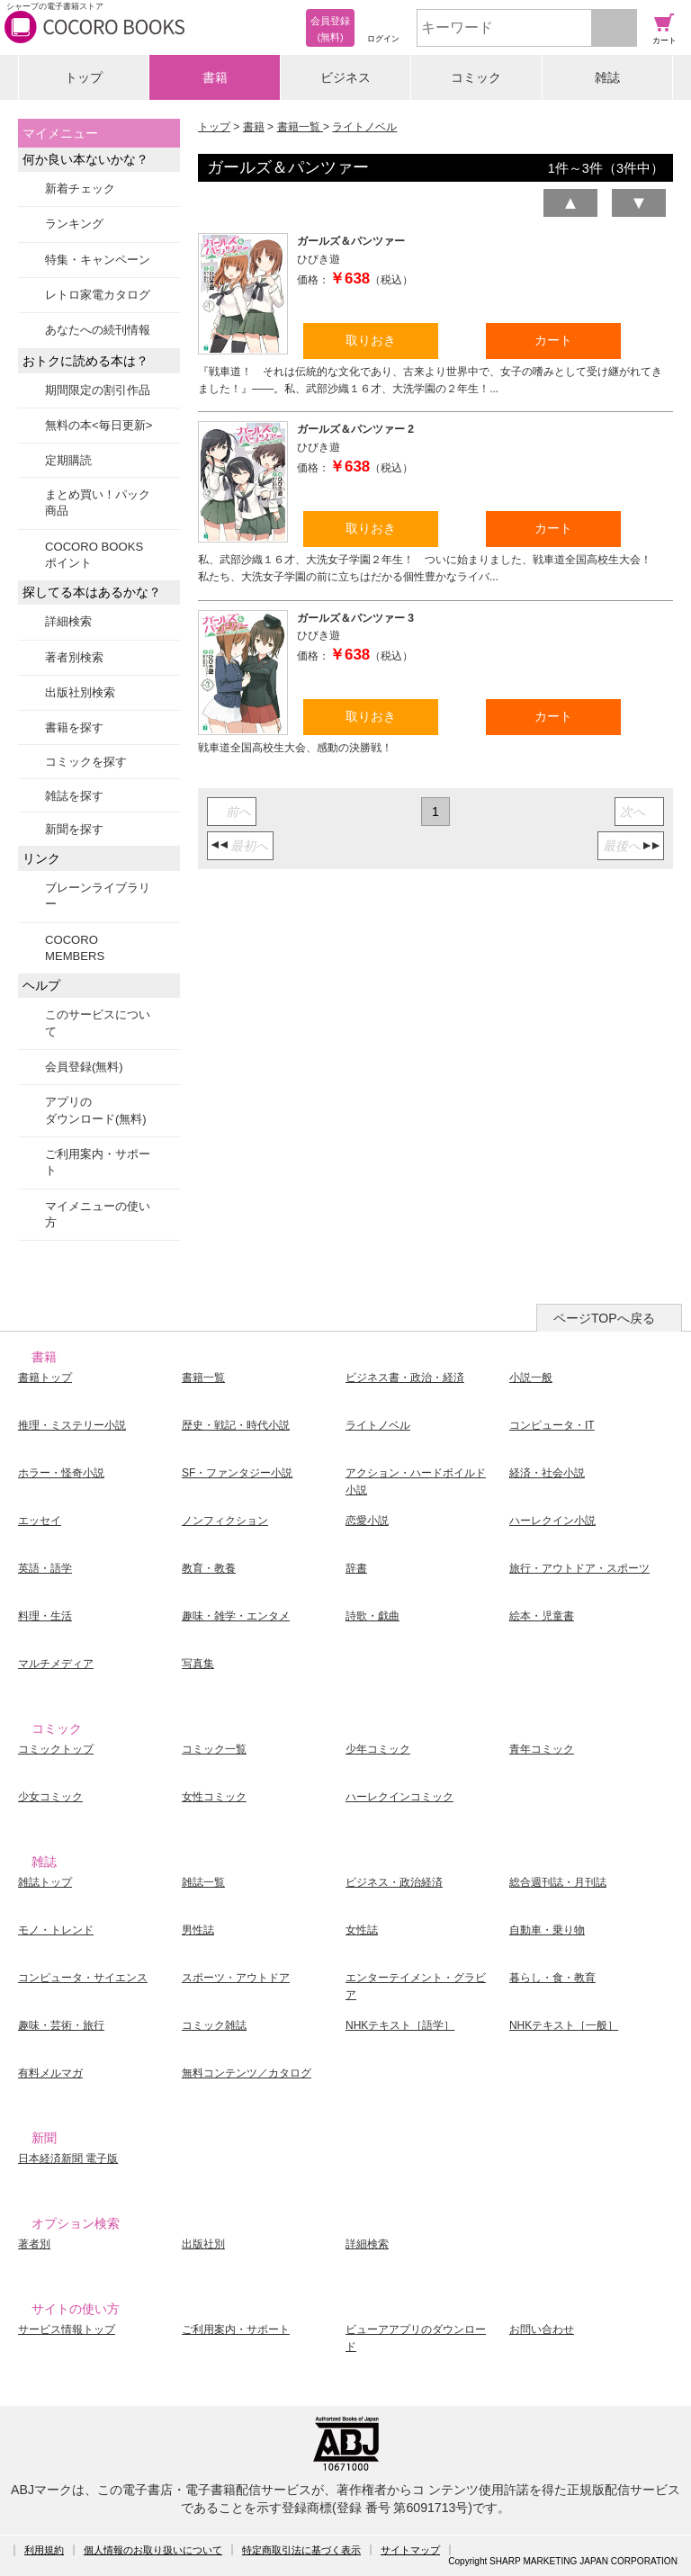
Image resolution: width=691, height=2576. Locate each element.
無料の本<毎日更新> (98, 425)
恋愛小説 (367, 1520)
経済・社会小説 (547, 1473)
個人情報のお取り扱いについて (153, 2550)
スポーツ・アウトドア (236, 1977)
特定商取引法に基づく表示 (301, 2550)
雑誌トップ (45, 1882)
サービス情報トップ (66, 2329)
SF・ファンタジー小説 (237, 1473)
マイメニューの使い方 (97, 1214)
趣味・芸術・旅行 (61, 2025)
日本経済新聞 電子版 (68, 2158)
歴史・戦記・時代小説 (236, 1425)
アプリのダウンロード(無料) (96, 1110)
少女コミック (50, 1797)
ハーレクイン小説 (552, 1520)
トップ (84, 77)
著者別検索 (74, 657)
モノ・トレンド (56, 1930)
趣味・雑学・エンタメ (236, 1616)
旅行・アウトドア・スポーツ (579, 1568)
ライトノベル (364, 127)
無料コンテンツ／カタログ (246, 2073)
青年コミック (541, 1749)
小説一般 (530, 1377)
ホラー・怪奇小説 (61, 1473)
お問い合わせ (541, 2329)
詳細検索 (68, 621)
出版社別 (203, 2244)
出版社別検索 (80, 692)
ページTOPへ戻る (604, 1318)
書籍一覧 (300, 127)
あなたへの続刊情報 (97, 330)
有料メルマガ (50, 2073)
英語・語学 (45, 1568)
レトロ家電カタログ (97, 294)
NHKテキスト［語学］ (400, 2025)
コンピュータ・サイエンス (83, 1977)
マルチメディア (56, 1663)
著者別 (34, 2244)
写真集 (198, 1663)
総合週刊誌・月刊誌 (557, 1882)
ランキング (74, 223)
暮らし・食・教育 (552, 1977)
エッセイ (39, 1520)
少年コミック (378, 1749)
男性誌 (198, 1930)
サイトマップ (410, 2550)
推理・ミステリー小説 (72, 1425)
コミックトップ (56, 1749)
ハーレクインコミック (399, 1797)
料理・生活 (45, 1616)
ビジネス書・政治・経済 (405, 1377)
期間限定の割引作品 (97, 390)
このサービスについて (97, 1022)
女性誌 (362, 1930)
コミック (476, 77)
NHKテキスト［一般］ (563, 2025)
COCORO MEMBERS (74, 948)
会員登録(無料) (84, 1066)
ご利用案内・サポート (97, 1162)
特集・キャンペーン (97, 259)
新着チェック (80, 188)
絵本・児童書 (541, 1616)
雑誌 (607, 77)
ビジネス (345, 77)
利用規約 (44, 2550)
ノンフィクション (225, 1520)
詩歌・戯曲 (372, 1616)
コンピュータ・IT (552, 1425)
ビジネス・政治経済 (394, 1882)
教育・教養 (209, 1568)
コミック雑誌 (214, 2025)
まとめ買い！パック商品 (97, 502)
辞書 (356, 1568)
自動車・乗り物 (547, 1930)
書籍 (215, 77)
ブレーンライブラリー (97, 896)
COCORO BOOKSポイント (94, 555)
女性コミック (214, 1797)
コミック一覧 (214, 1749)
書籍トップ (45, 1377)
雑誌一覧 (203, 1882)
